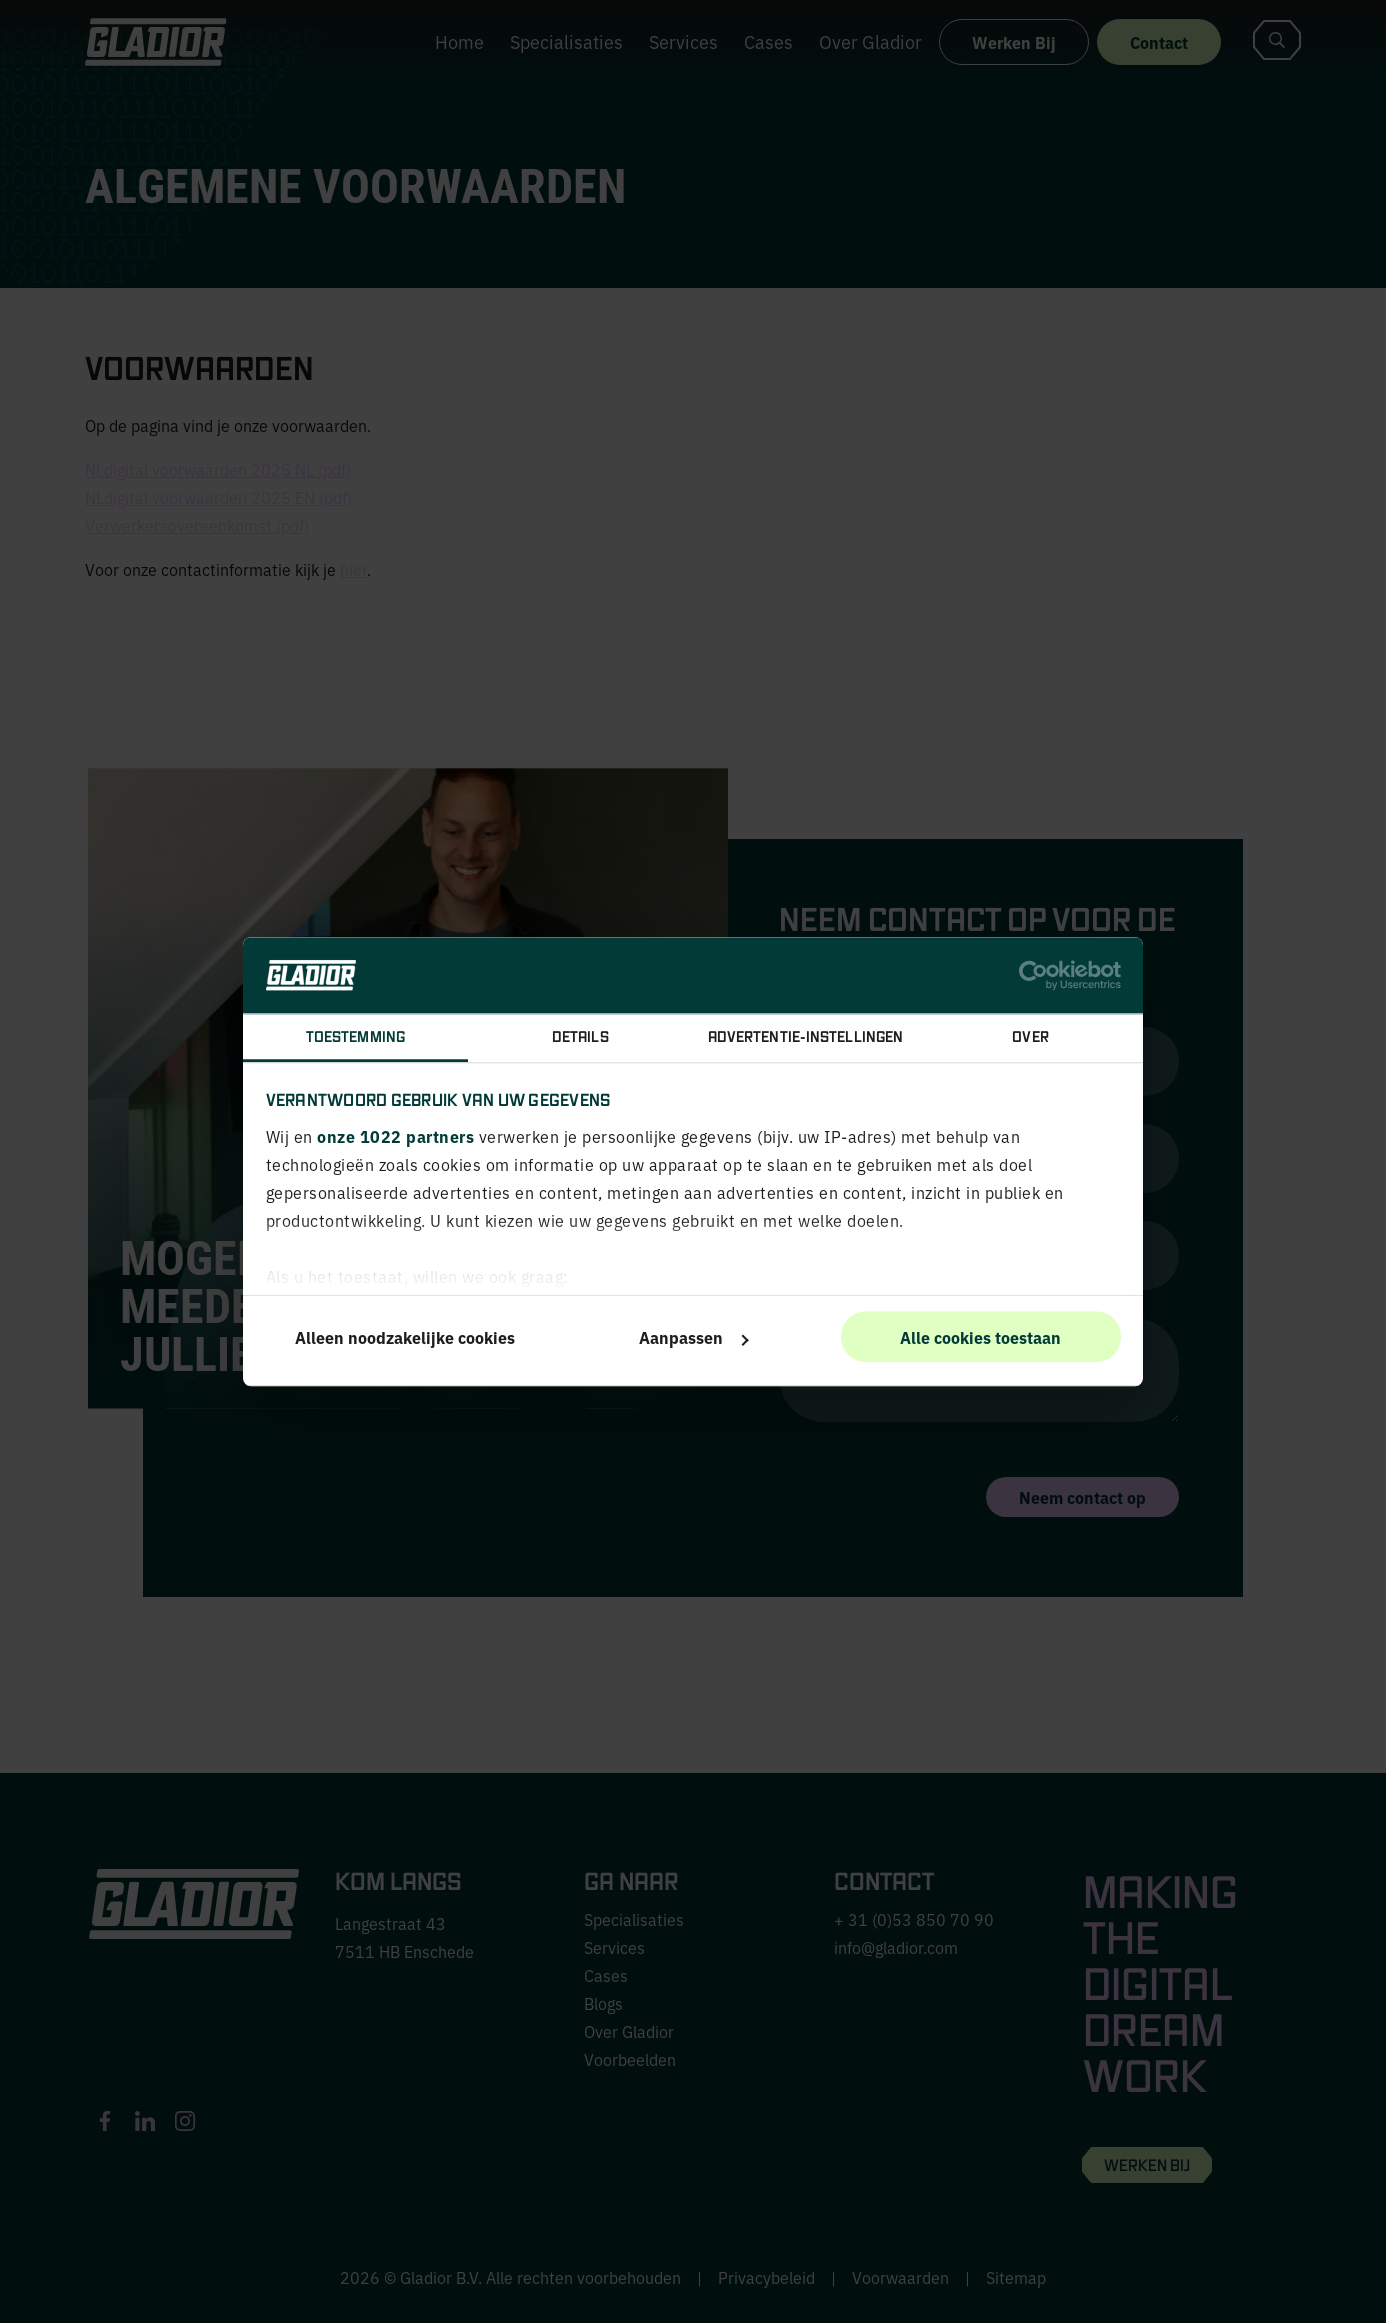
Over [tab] (1030, 1037)
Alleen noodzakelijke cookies (405, 1337)
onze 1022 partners (395, 1136)
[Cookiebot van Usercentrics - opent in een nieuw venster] (1033, 975)
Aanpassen (694, 1337)
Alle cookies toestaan (980, 1337)
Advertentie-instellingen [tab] (805, 1037)
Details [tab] (580, 1037)
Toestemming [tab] (355, 1037)
